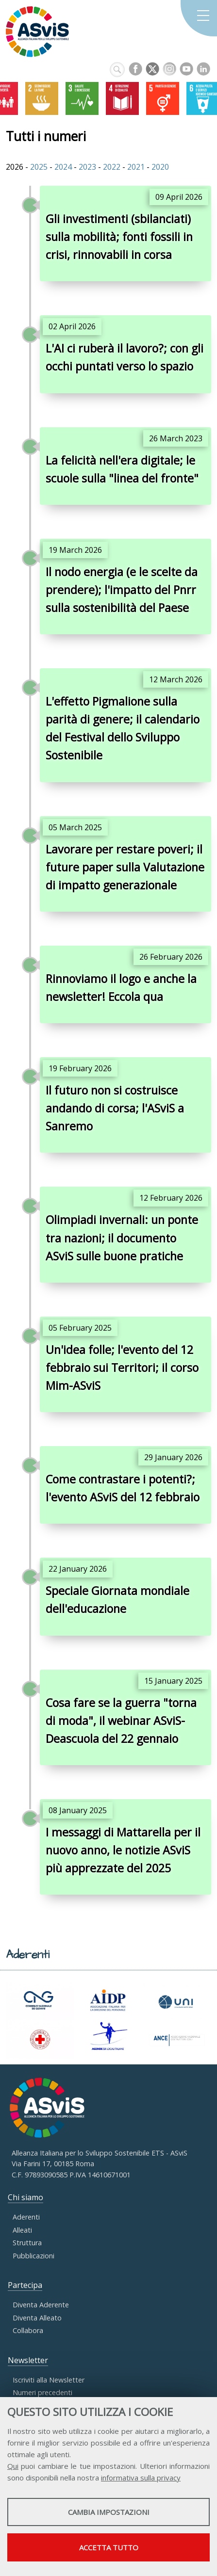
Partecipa (25, 2285)
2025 (39, 166)
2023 (87, 166)
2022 (111, 166)
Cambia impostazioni (109, 2512)
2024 (63, 166)
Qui (12, 2466)
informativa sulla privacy (141, 2477)
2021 (137, 166)
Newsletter (28, 2360)
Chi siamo (25, 2197)
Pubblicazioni (33, 2255)
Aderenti (26, 2217)
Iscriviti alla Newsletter (48, 2379)
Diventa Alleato (37, 2317)
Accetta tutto (108, 2547)
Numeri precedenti (42, 2392)
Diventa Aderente (41, 2304)
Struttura (27, 2242)
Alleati (22, 2230)
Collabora (28, 2330)
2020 (160, 166)
